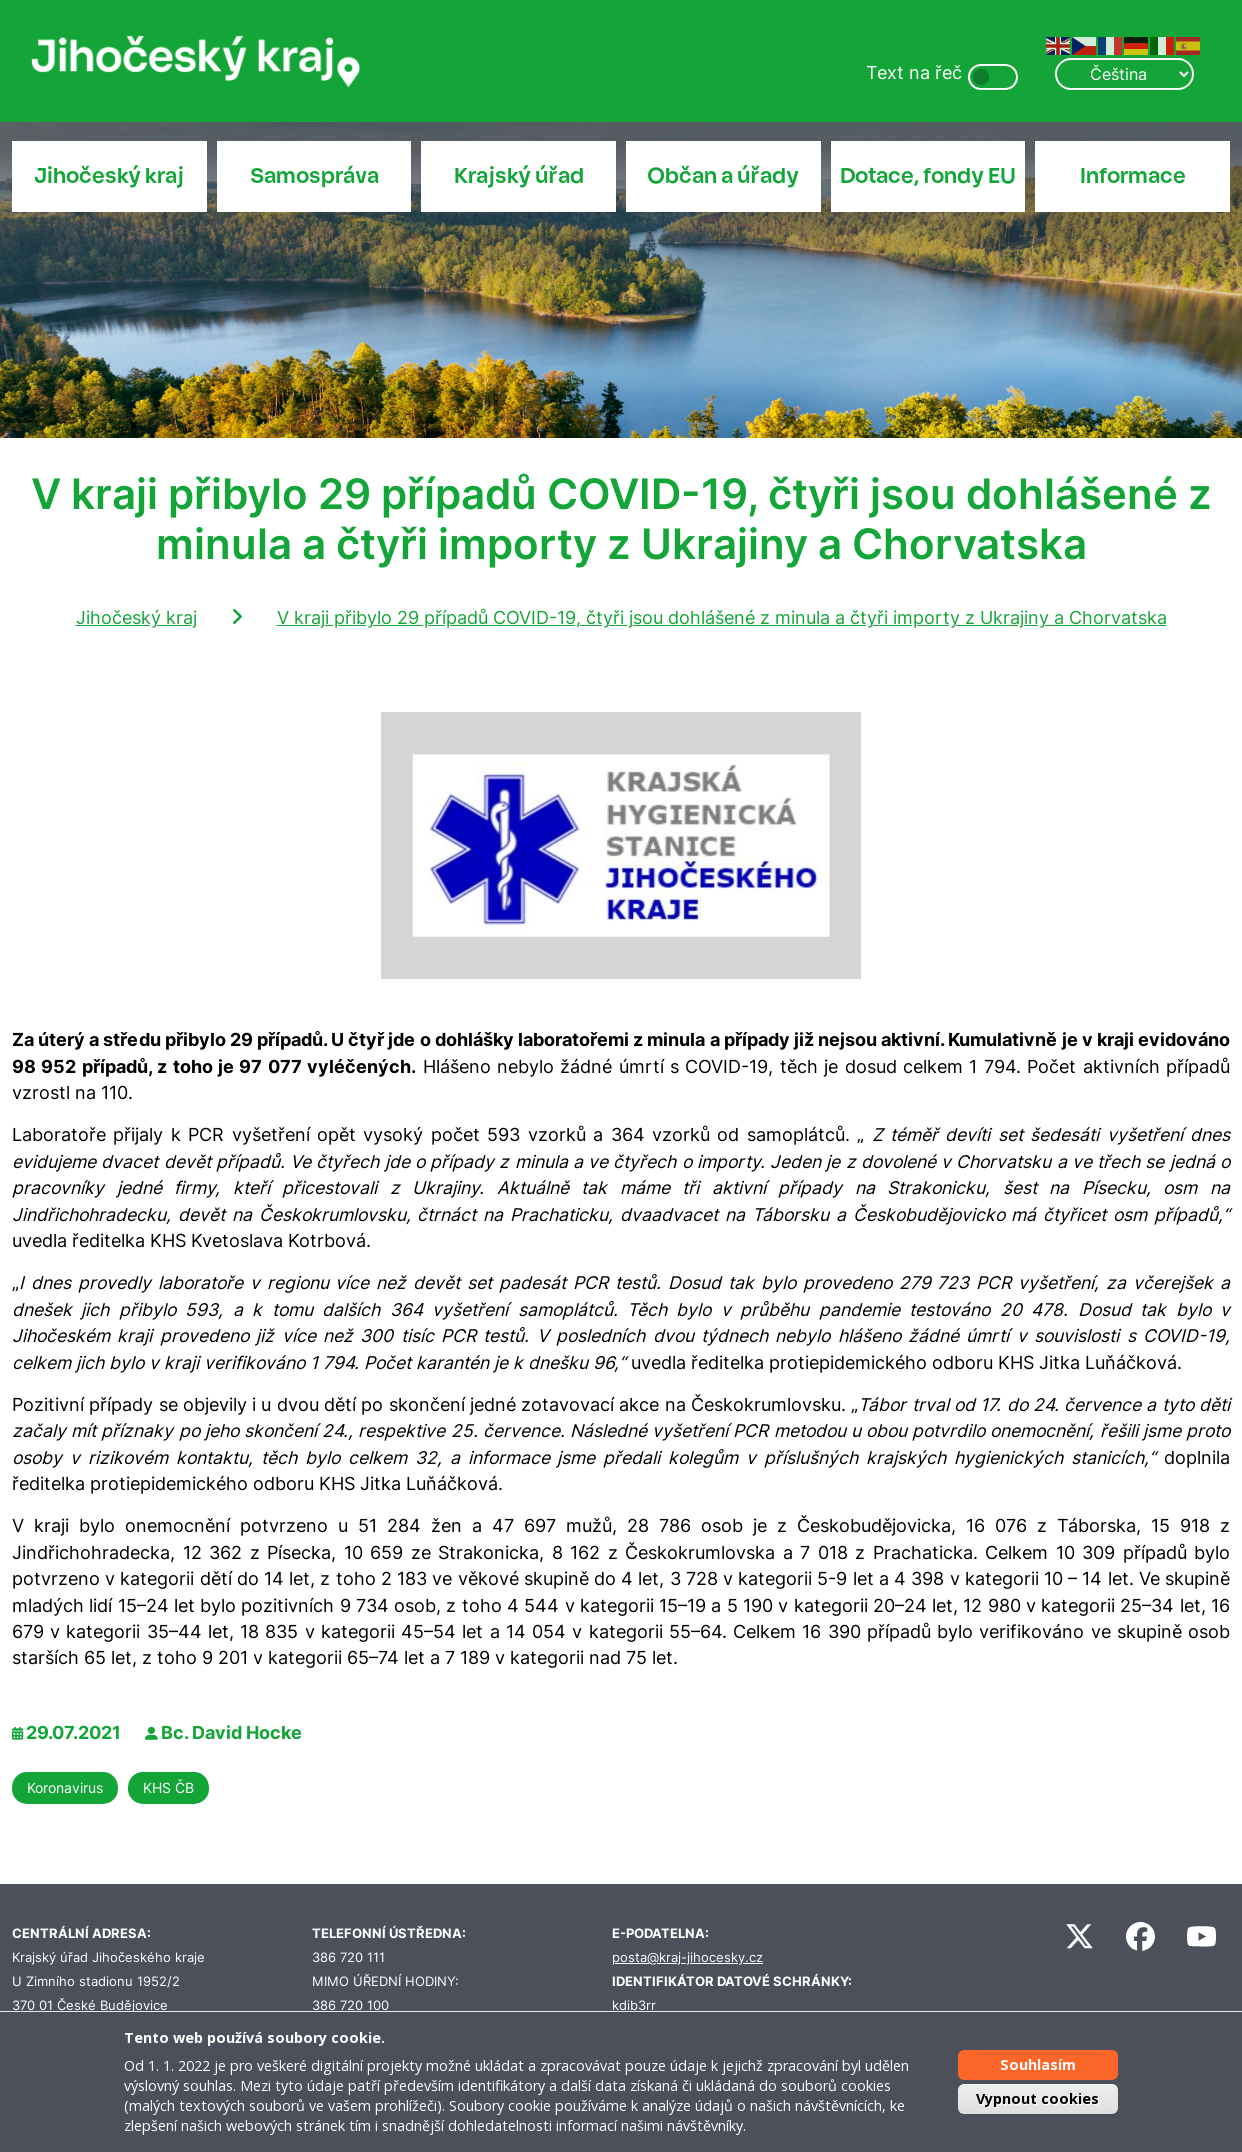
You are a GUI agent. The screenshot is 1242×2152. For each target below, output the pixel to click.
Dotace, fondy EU (928, 176)
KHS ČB (168, 1787)
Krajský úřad (519, 176)
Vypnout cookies (1037, 2098)
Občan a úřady (723, 176)
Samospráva (314, 176)
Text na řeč (914, 72)
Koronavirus (65, 1787)
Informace (1133, 176)
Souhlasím (1038, 2064)
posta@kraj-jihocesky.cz (687, 1957)
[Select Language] (1124, 74)
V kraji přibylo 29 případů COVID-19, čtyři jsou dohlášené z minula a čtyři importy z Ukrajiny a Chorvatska (722, 617)
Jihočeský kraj (109, 176)
